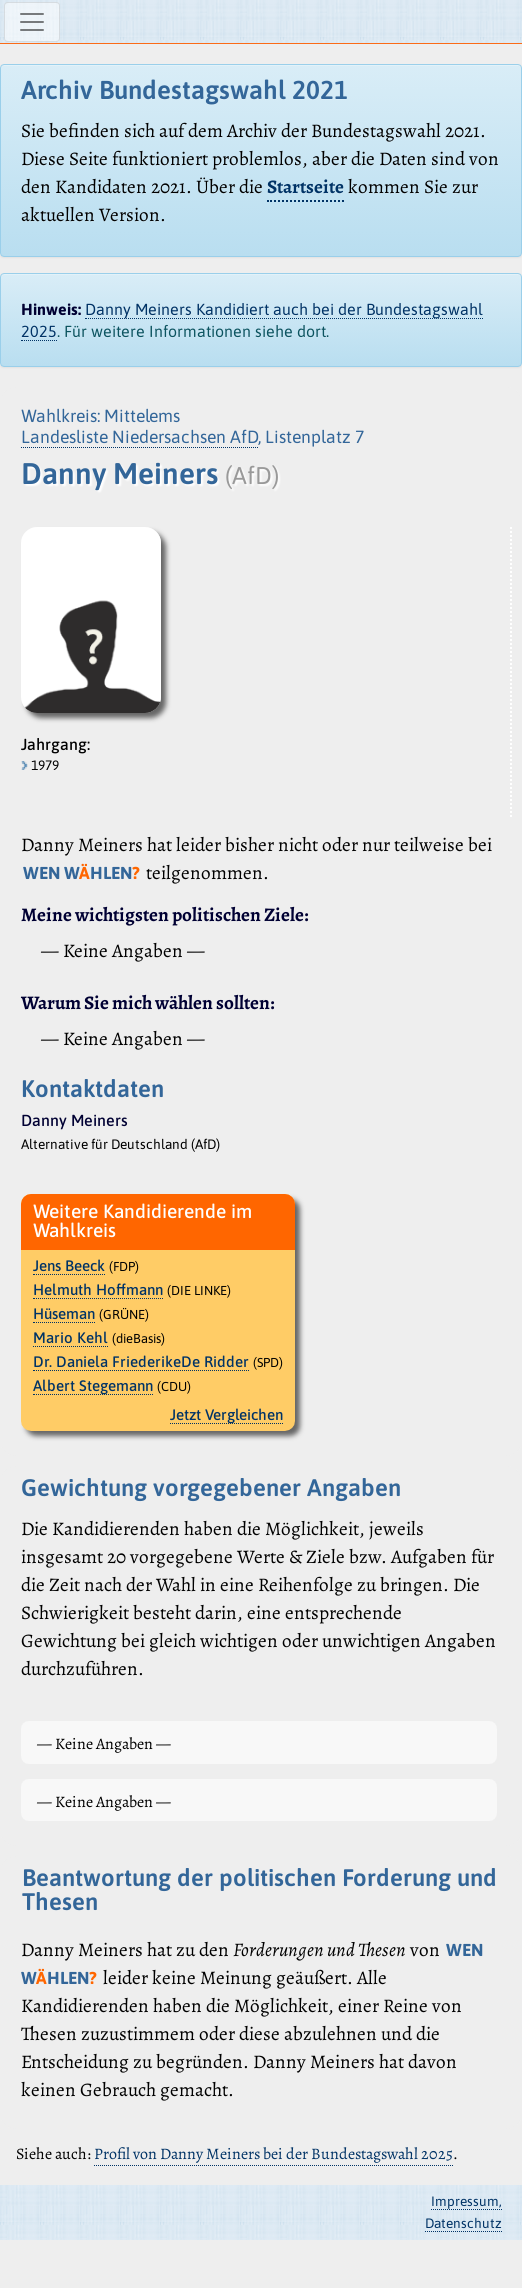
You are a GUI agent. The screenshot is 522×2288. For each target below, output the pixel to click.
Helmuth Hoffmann (98, 1289)
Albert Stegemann (93, 1385)
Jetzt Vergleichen (226, 1414)
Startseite (305, 186)
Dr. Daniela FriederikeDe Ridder (141, 1361)
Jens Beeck (69, 1265)
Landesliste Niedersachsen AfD (139, 437)
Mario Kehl (70, 1337)
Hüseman (64, 1313)
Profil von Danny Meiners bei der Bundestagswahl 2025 (273, 2154)
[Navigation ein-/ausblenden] (32, 22)
